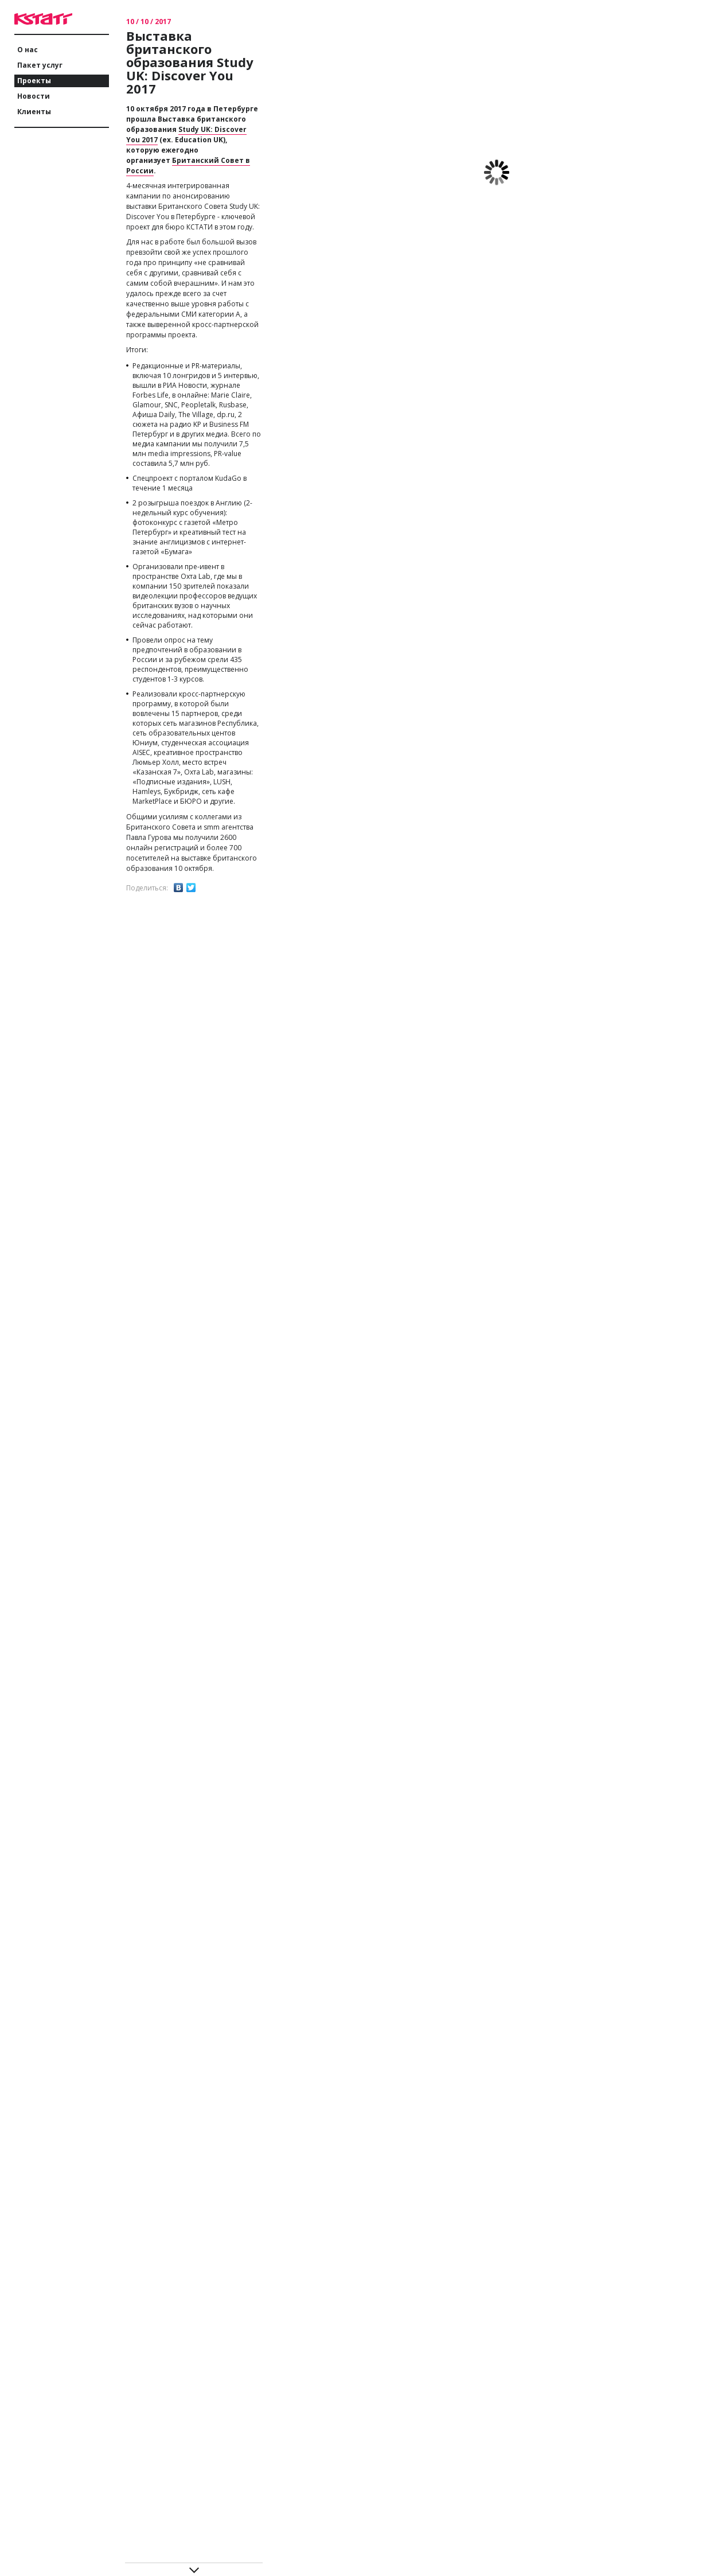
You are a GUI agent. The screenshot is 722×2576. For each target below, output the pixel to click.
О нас (27, 50)
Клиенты (34, 111)
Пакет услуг (40, 65)
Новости (33, 96)
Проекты (34, 80)
